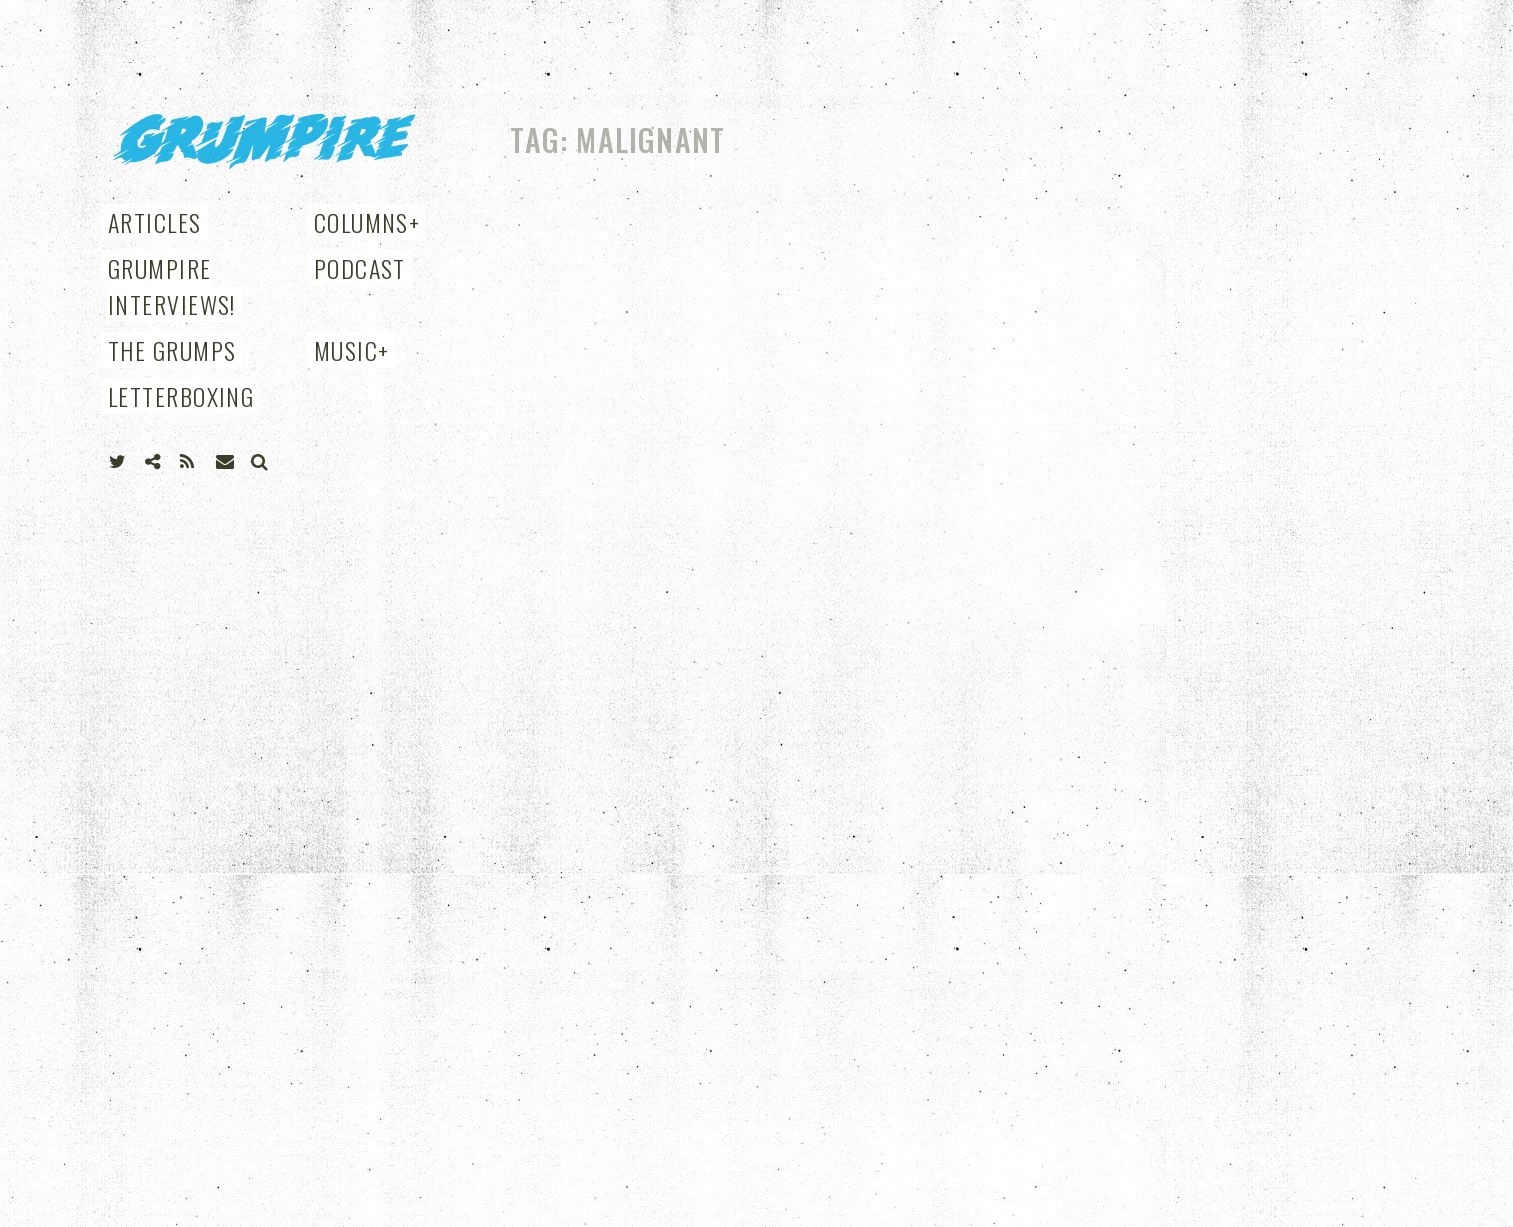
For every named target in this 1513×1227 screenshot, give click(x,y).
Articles (155, 222)
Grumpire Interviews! (172, 286)
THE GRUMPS (172, 350)
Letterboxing (181, 396)
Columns (367, 222)
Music (352, 350)
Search (260, 462)
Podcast (360, 268)
